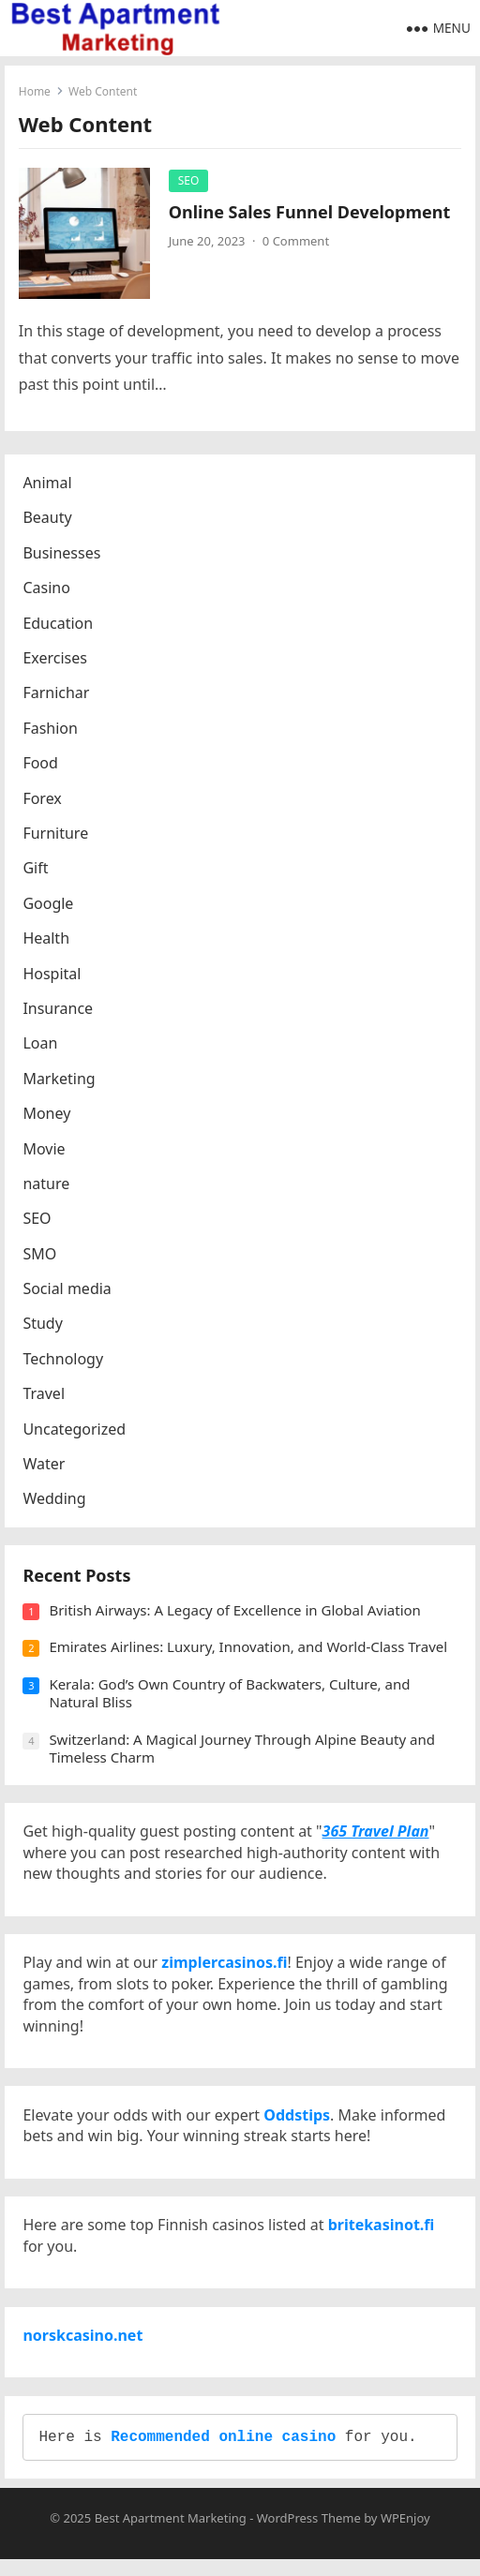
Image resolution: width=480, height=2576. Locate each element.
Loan (40, 1045)
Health (46, 940)
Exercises (55, 659)
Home (35, 91)
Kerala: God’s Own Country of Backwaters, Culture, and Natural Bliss (230, 1696)
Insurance (58, 1009)
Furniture (56, 834)
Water (44, 1465)
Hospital (52, 974)
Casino (46, 589)
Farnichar (56, 694)
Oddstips (297, 2124)
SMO (40, 1254)
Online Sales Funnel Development (310, 212)
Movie (44, 1149)
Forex (42, 799)
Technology (63, 1359)
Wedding (54, 1500)
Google (48, 904)
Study (43, 1325)
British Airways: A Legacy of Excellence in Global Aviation (236, 1612)
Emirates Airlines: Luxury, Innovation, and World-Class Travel (249, 1650)
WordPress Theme (309, 2534)
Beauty (47, 519)
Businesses (62, 553)
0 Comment (295, 241)
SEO (189, 180)
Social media (67, 1290)
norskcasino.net (83, 2349)
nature (46, 1184)
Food (41, 764)
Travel (44, 1395)
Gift (36, 869)
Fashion (51, 729)
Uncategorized (75, 1430)
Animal (47, 484)
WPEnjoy (405, 2534)
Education (58, 624)
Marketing (59, 1079)
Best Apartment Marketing (171, 2534)
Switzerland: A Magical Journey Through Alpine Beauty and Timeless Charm (243, 1751)
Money (47, 1115)
